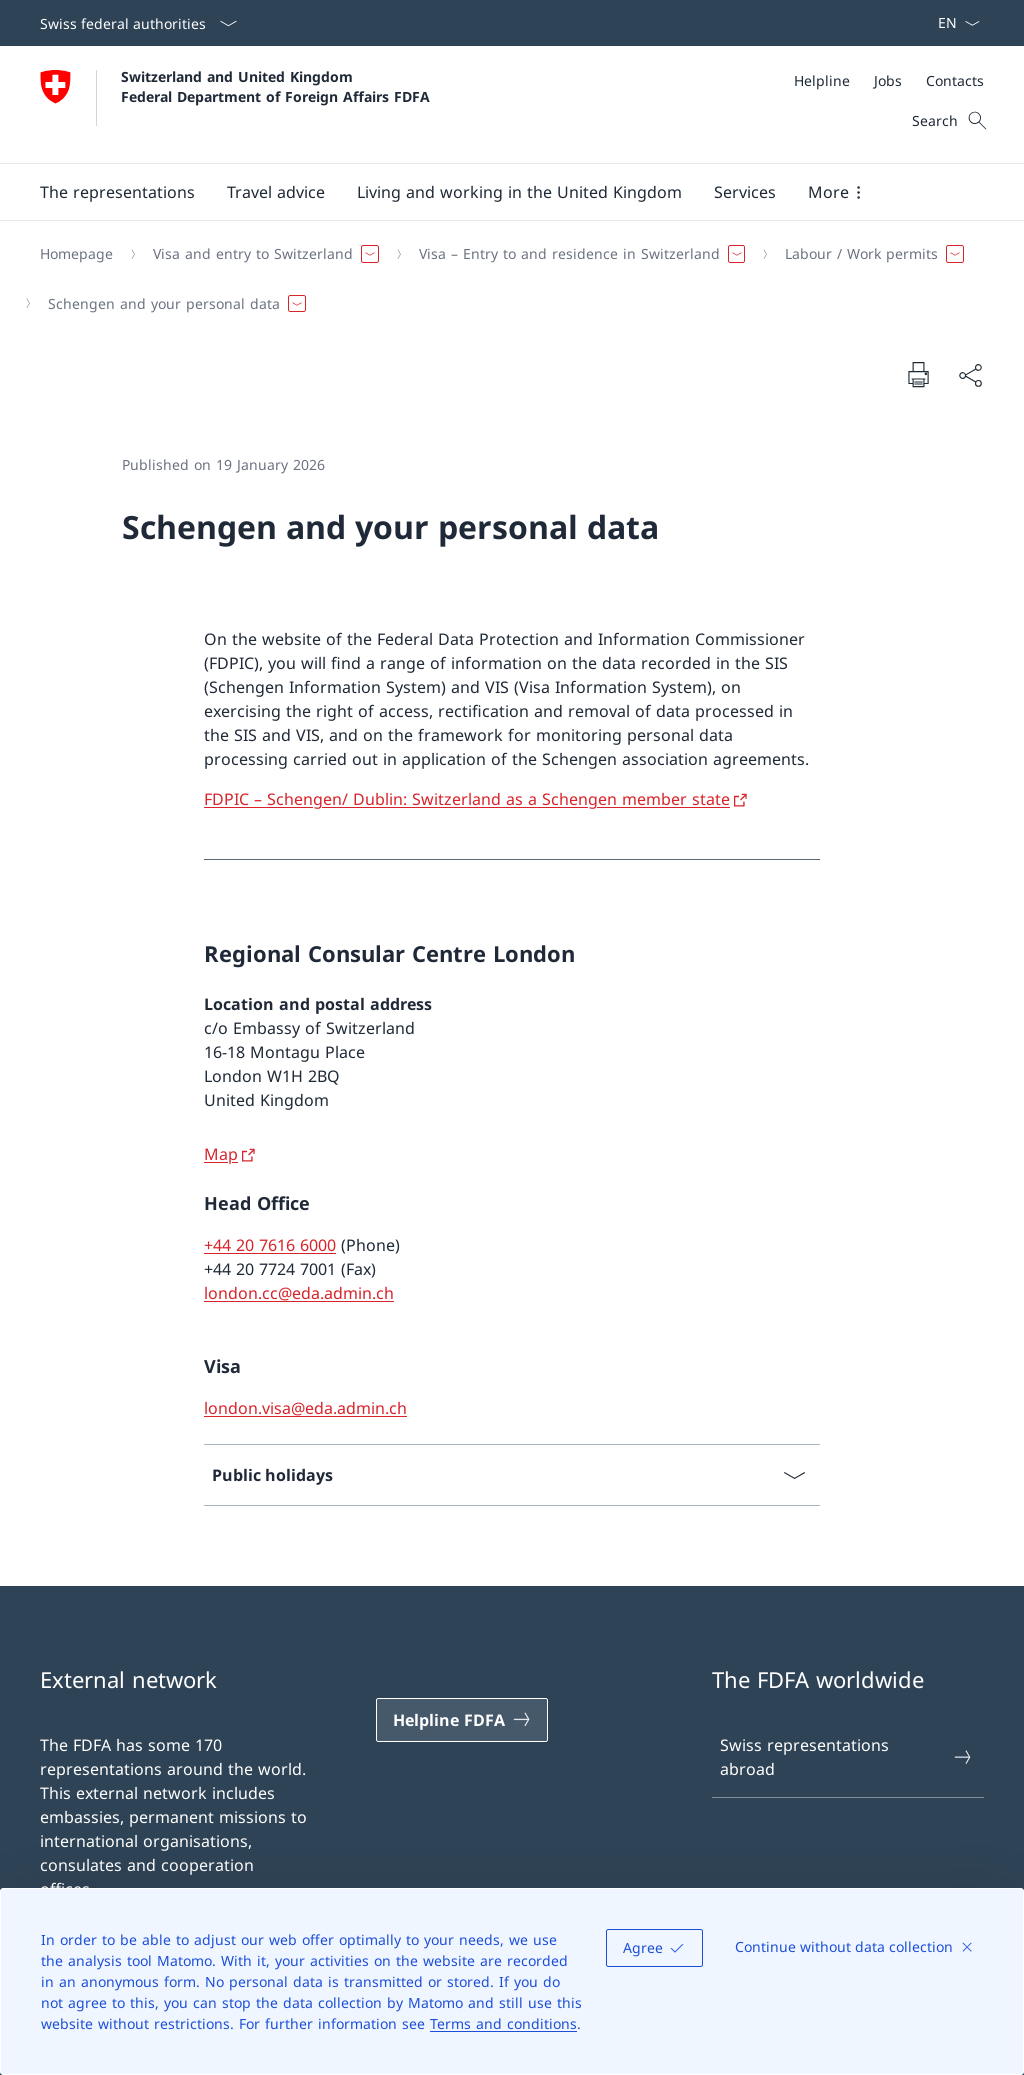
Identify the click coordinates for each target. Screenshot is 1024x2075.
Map (221, 1154)
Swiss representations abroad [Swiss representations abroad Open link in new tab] (847, 1757)
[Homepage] (76, 254)
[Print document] (918, 374)
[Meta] (889, 80)
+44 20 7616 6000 (270, 1245)
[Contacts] (955, 80)
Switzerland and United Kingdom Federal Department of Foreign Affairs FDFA (275, 86)
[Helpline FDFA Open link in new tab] (462, 1720)
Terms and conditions (503, 2023)
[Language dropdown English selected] (952, 23)
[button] (117, 192)
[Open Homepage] (235, 104)
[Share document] (970, 375)
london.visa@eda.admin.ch (305, 1408)
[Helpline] (822, 80)
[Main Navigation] (496, 192)
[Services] (745, 192)
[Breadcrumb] (504, 278)
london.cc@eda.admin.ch (299, 1293)
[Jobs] (888, 80)
